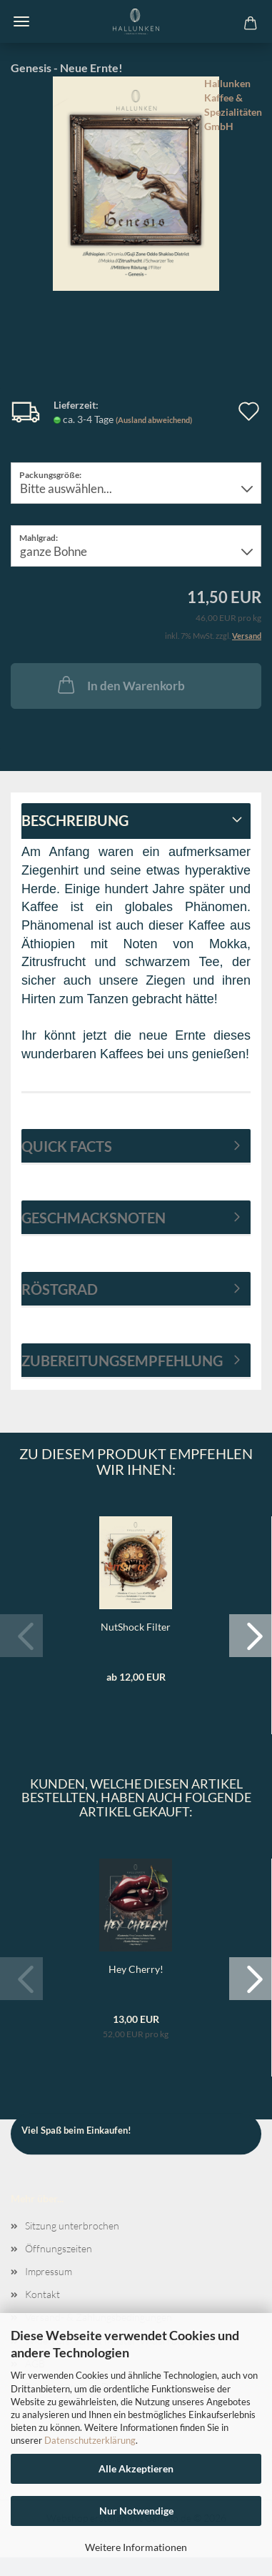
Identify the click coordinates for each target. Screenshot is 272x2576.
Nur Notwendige (136, 2511)
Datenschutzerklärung (90, 2440)
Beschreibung (75, 820)
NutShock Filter (136, 1627)
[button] (250, 1635)
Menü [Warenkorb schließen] (21, 21)
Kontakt (42, 2294)
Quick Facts (66, 1146)
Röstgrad (59, 1289)
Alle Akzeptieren (136, 2468)
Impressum (48, 2271)
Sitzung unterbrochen (72, 2225)
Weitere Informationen (136, 2547)
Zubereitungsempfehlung (122, 1360)
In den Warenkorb (120, 684)
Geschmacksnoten (93, 1217)
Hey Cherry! (136, 1969)
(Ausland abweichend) (154, 419)
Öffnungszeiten (58, 2248)
